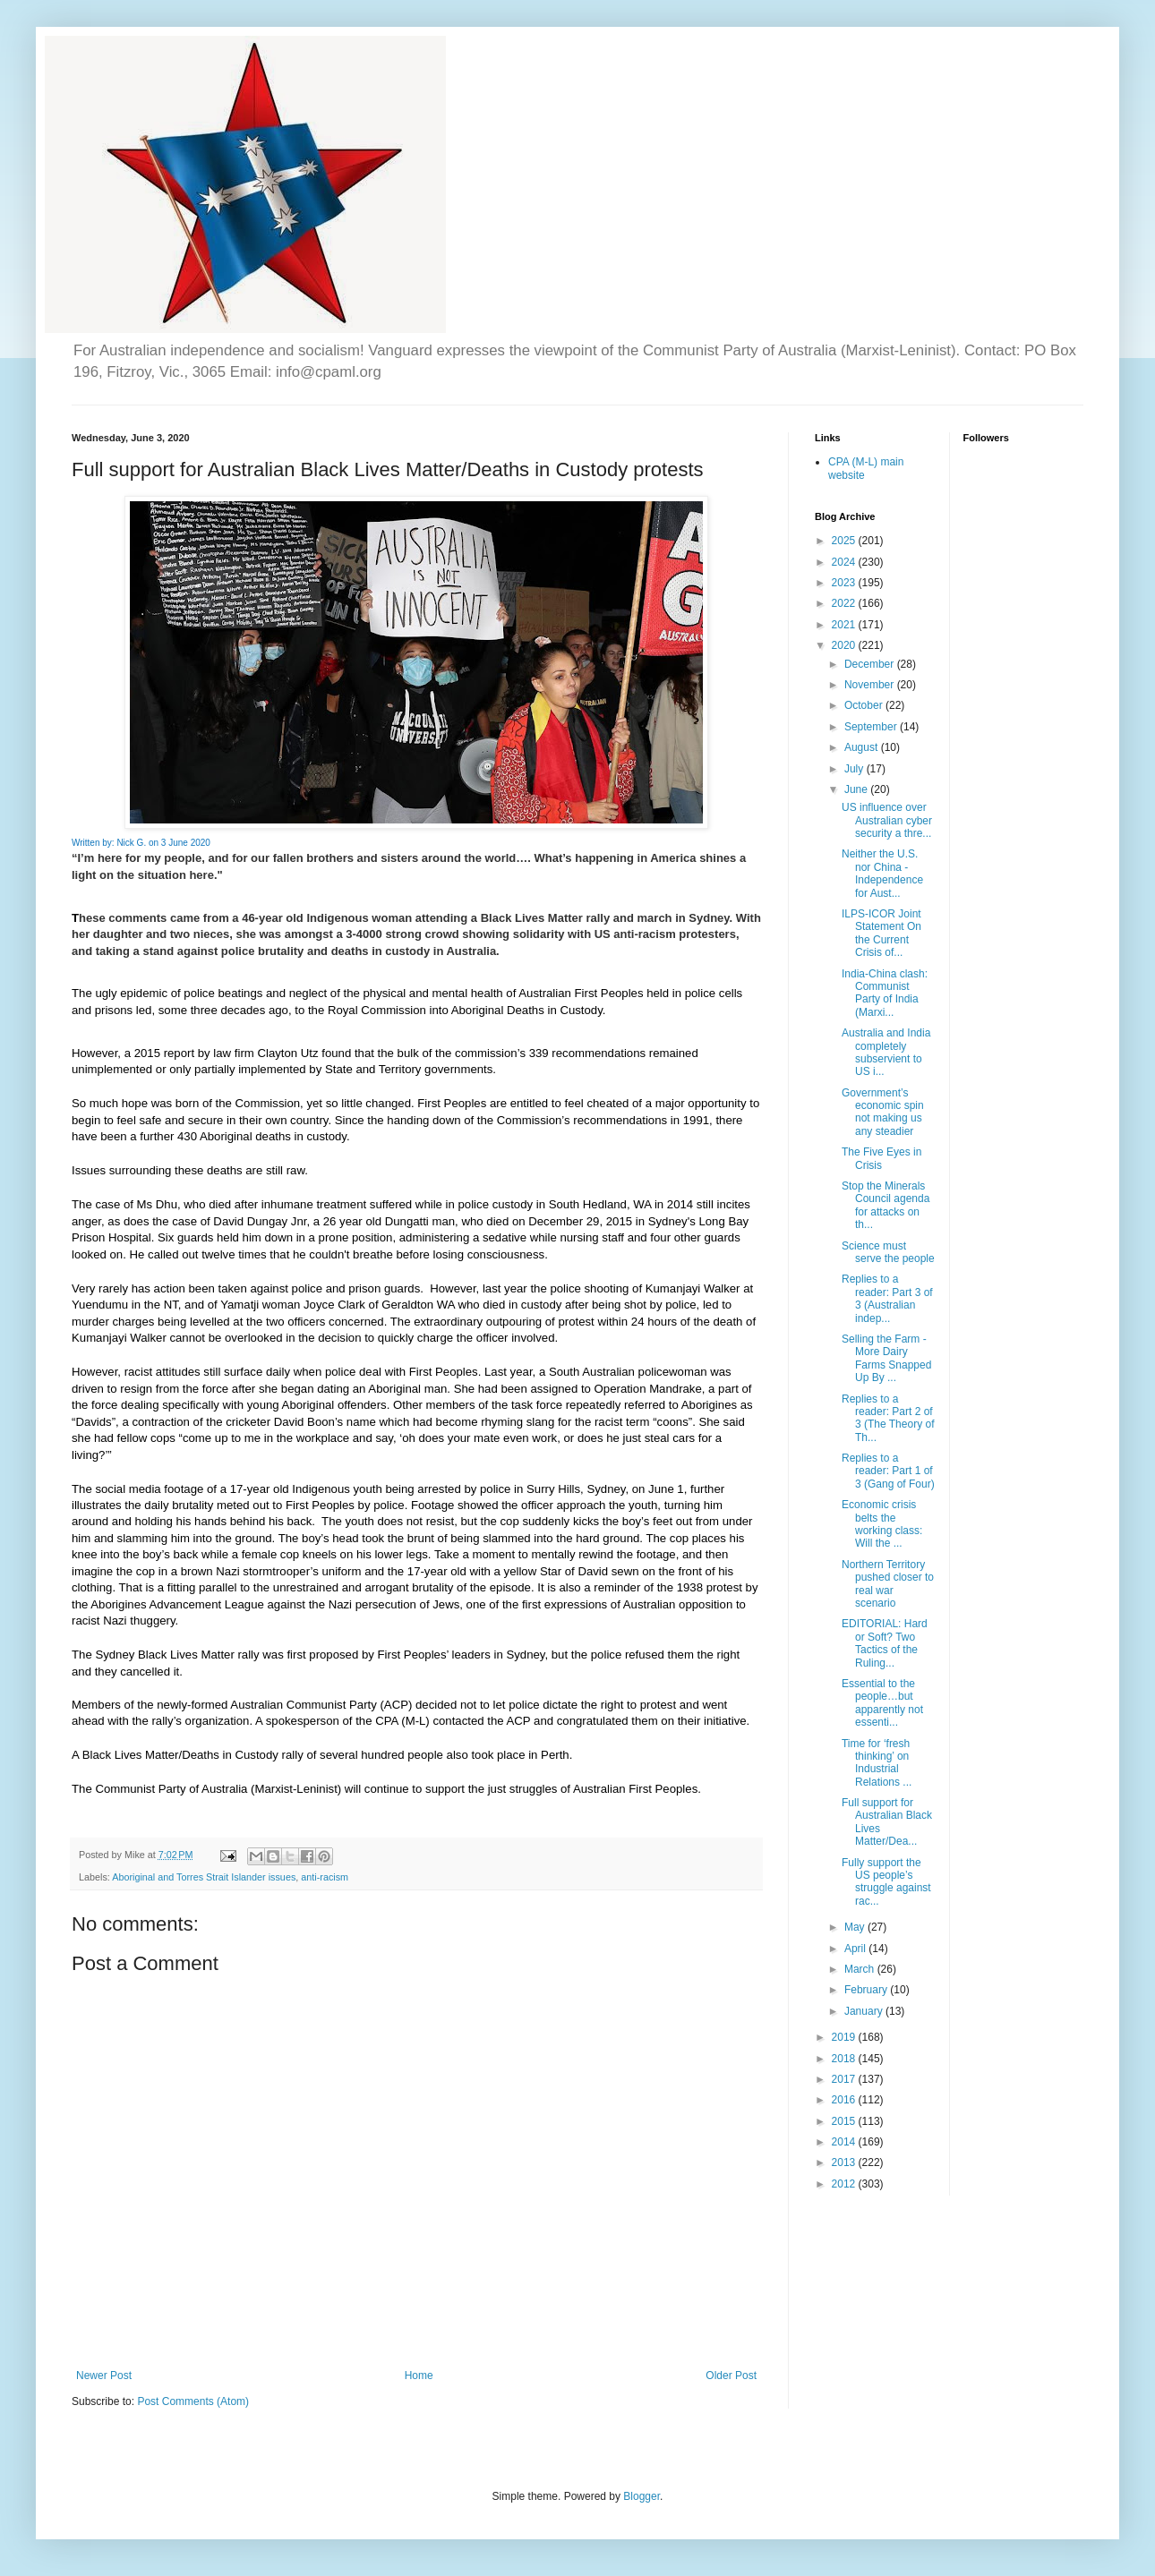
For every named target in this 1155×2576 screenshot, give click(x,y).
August (862, 747)
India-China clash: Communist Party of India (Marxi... (885, 993)
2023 (845, 582)
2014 (845, 2142)
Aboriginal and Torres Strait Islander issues (203, 1877)
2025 (845, 540)
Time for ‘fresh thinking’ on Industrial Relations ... (876, 1762)
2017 (845, 2079)
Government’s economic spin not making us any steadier (883, 1112)
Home (419, 2375)
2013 (845, 2162)
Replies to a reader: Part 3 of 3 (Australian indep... (887, 1298)
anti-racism (324, 1877)
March (860, 1969)
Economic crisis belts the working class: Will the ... (882, 1523)
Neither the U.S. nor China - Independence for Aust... (882, 873)
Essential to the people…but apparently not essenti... (882, 1702)
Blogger (641, 2496)
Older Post (731, 2375)
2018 (845, 2058)
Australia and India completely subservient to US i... (886, 1052)
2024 (845, 562)
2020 (845, 645)
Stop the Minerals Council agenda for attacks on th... (885, 1205)
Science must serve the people (888, 1252)
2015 (845, 2121)
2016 (845, 2100)
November (870, 684)
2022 (845, 603)
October (865, 705)
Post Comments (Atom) (193, 2401)
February (867, 1989)
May (856, 1927)
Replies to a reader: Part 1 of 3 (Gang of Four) (888, 1471)
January (865, 2011)
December (870, 664)
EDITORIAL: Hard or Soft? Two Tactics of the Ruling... (885, 1642)
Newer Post (104, 2375)
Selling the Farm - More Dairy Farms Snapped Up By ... (886, 1358)
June (857, 789)
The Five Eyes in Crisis (881, 1158)
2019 (845, 2037)
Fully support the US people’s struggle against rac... (886, 1881)
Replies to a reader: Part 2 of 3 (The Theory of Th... (888, 1418)
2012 (845, 2184)
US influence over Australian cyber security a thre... (887, 820)
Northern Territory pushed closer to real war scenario (888, 1583)
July (855, 769)
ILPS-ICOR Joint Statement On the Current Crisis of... (881, 933)
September (872, 727)
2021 (845, 624)
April (856, 1948)
